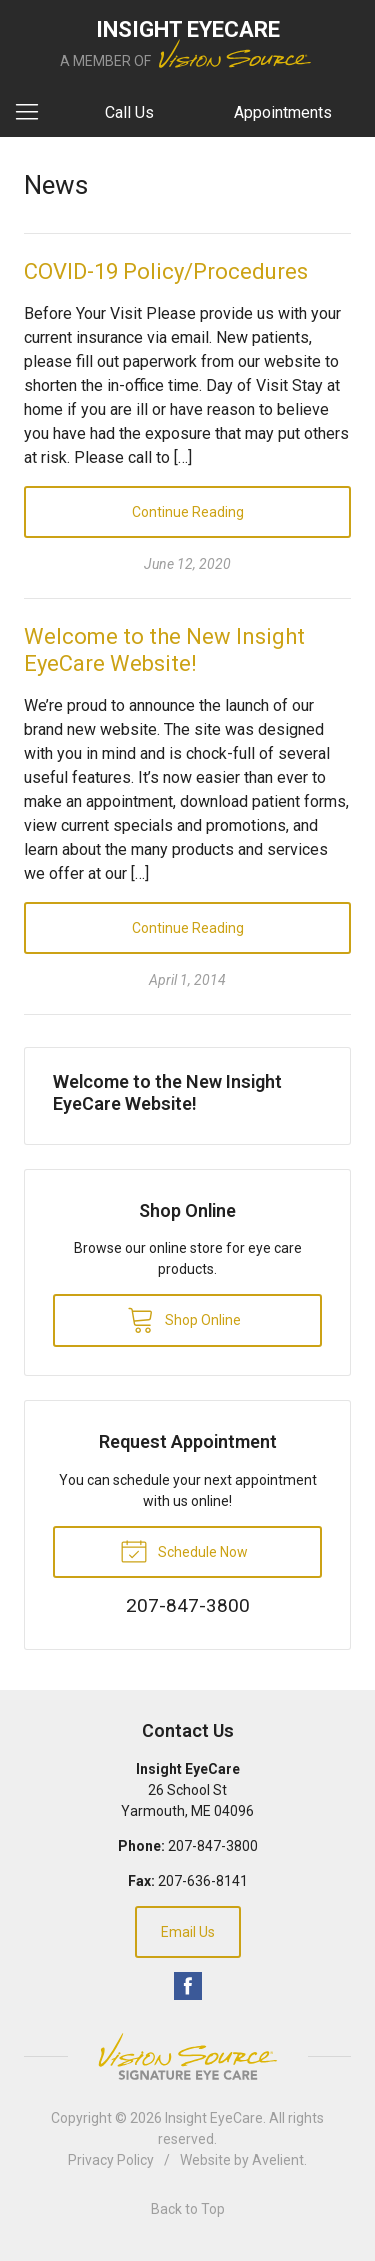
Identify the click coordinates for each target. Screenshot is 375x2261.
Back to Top (188, 2209)
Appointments (283, 112)
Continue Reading (188, 512)
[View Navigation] (34, 113)
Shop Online (184, 1319)
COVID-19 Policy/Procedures (166, 271)
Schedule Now (184, 1550)
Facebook (188, 1986)
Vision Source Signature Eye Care (188, 2056)
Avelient (278, 2160)
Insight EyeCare (214, 2118)
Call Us (129, 112)
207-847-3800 (213, 1846)
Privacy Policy (111, 2160)
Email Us (188, 1932)
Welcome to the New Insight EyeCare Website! (167, 1092)
